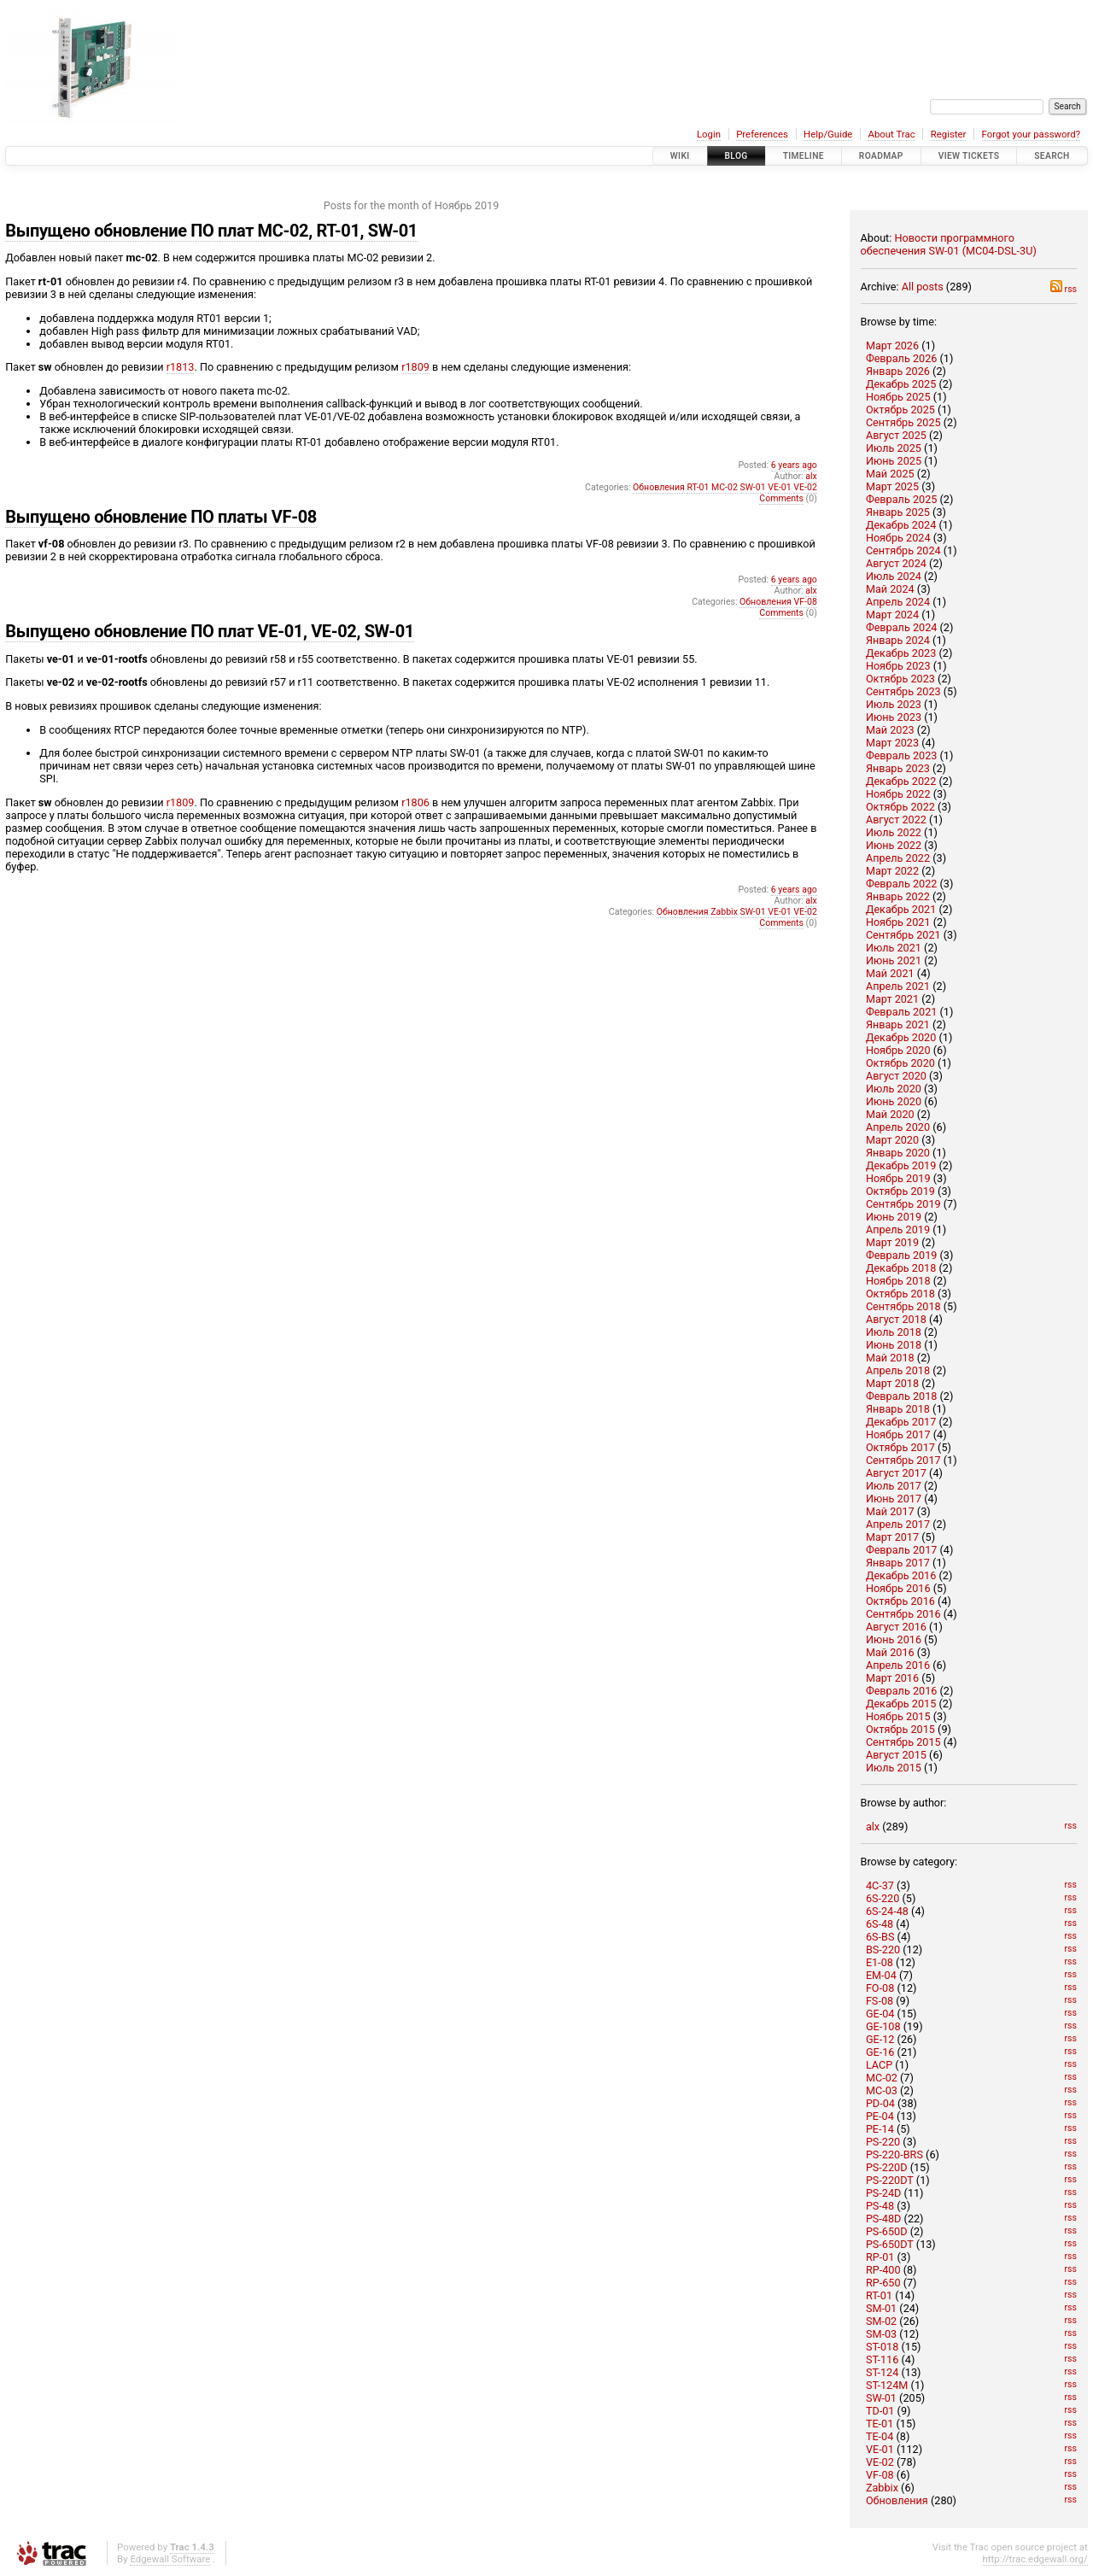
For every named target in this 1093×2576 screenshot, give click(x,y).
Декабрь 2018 (901, 1268)
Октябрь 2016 (900, 1601)
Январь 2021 (898, 1024)
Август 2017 (896, 1473)
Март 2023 (892, 742)
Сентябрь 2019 (903, 1203)
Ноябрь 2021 (898, 922)
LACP (879, 2064)
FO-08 (880, 1988)
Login (709, 134)
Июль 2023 (893, 704)
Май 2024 (890, 589)
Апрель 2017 (898, 1524)
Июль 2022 (893, 832)
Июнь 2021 (893, 960)
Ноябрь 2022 (898, 793)
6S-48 (879, 1923)
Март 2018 (892, 1383)
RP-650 (883, 2282)
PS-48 (880, 2205)
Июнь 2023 (893, 717)
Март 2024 (892, 614)
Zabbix (882, 2487)
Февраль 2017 (902, 1549)
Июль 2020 (893, 1088)
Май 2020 (890, 1114)
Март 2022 (892, 870)
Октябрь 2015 (900, 1729)
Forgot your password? (1031, 134)
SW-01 (881, 2398)
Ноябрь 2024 (898, 537)
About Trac (891, 134)
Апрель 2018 (898, 1370)
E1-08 (879, 1962)
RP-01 (880, 2257)
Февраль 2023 (902, 755)
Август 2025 (896, 435)
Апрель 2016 (898, 1665)
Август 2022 (896, 819)
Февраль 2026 (902, 358)
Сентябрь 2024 (903, 550)
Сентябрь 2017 (903, 1460)
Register (949, 134)
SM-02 (881, 2321)
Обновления (897, 2500)
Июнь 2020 (893, 1101)
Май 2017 (890, 1511)
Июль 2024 (893, 576)
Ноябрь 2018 (898, 1280)
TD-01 (880, 2410)
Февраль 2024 (902, 627)
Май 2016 (890, 1652)
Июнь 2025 (893, 460)
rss (1063, 289)
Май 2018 (890, 1357)
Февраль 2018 (902, 1396)
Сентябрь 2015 (903, 1742)
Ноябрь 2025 (898, 396)
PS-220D (887, 2167)
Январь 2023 (898, 768)
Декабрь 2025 (901, 384)
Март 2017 (892, 1537)
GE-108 (883, 2026)
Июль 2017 (893, 1485)
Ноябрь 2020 (898, 1050)
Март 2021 (892, 998)
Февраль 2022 (902, 883)
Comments (781, 498)
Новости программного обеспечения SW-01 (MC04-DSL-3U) (949, 244)
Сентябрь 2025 (903, 422)
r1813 (181, 366)
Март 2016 (892, 1677)
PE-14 (880, 2128)
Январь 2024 (898, 640)
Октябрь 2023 (900, 678)
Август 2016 (896, 1626)
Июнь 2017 (893, 1498)
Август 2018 (896, 1319)
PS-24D (884, 2193)
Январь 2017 (898, 1562)
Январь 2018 (898, 1408)
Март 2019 (892, 1242)
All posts (923, 286)
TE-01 (879, 2423)
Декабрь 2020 (901, 1037)
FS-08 (879, 2000)
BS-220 (883, 1949)
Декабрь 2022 (901, 781)
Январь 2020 (898, 1152)
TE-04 (879, 2436)
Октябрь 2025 (900, 409)
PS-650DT (890, 2244)
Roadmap (881, 155)
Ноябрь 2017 (898, 1434)
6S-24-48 (887, 1911)
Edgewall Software (170, 2559)
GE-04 (880, 2013)
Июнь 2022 (893, 845)
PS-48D (884, 2218)
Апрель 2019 (898, 1229)
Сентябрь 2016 (903, 1613)
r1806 (415, 802)
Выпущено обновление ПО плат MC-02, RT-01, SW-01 (211, 230)
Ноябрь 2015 (898, 1716)
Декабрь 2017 (901, 1421)
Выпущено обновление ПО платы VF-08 (161, 516)
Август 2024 (896, 563)
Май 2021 (890, 973)
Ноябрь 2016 (898, 1588)
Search (1051, 155)
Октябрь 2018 (900, 1293)
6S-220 (882, 1898)
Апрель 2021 (898, 986)
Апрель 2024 (898, 601)
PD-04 (880, 2103)
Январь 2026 (898, 371)
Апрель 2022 (898, 858)
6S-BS (880, 1936)
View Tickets (969, 155)
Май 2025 (890, 473)
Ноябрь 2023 (898, 665)
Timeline (803, 155)
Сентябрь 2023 (903, 691)
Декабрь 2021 (901, 909)
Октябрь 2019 (900, 1191)
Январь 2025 (898, 512)
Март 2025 (892, 486)
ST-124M (887, 2385)
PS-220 (883, 2141)
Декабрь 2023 (901, 653)
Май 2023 (890, 729)
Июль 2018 (893, 1332)
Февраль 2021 (902, 1011)
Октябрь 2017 (900, 1447)
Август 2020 (896, 1075)
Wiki (680, 155)
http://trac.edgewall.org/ (1035, 2559)
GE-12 (880, 2039)
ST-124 (882, 2372)
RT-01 (879, 2295)
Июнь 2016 (893, 1639)
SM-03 (881, 2333)
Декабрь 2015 (901, 1703)
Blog (736, 155)
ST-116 (882, 2359)
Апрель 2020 (898, 1127)
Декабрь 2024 (901, 524)
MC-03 (881, 2090)
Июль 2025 (893, 448)
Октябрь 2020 (900, 1063)
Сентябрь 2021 (903, 934)
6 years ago (794, 465)
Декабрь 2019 (901, 1165)
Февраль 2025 (902, 499)
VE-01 (880, 2449)
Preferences (762, 134)
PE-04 (880, 2116)
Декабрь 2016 (901, 1575)
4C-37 (880, 1885)
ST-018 (882, 2346)
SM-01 (881, 2308)
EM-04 (881, 1975)
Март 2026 (892, 345)
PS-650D (887, 2231)
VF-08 (880, 2474)
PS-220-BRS (894, 2154)
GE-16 (880, 2052)
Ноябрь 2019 (898, 1178)
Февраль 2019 (902, 1255)
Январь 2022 (898, 896)
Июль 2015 (893, 1767)
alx (873, 1826)
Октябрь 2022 (900, 806)
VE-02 (880, 2462)
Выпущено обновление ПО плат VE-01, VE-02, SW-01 (209, 631)
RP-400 (883, 2269)
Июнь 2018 (893, 1344)
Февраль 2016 (902, 1690)
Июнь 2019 (893, 1216)
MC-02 (881, 2077)
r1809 (415, 366)
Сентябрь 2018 (903, 1306)
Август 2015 (896, 1754)
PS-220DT (890, 2180)
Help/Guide (828, 134)
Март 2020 (892, 1139)
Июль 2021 (893, 947)
